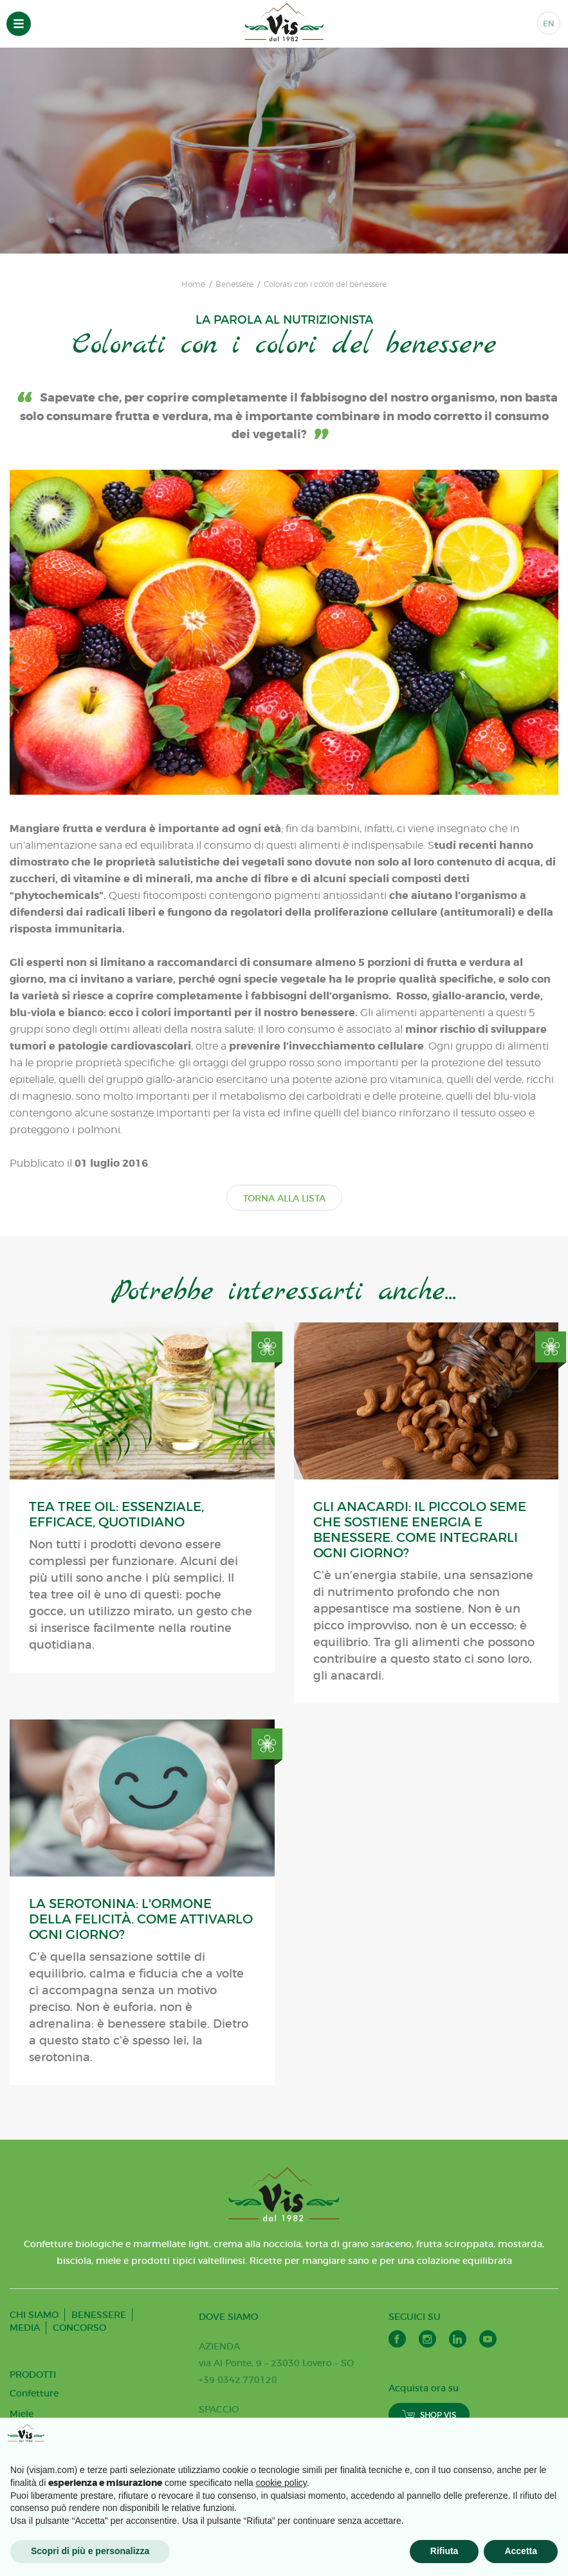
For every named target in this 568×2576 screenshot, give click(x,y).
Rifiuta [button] (444, 2551)
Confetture (34, 2393)
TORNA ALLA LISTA (284, 1198)
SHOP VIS (429, 2415)
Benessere (234, 284)
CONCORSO (79, 2327)
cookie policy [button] (281, 2483)
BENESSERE (98, 2315)
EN (548, 23)
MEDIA (25, 2327)
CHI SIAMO (34, 2315)
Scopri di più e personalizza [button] (90, 2551)
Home (193, 284)
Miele (21, 2414)
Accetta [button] (520, 2551)
